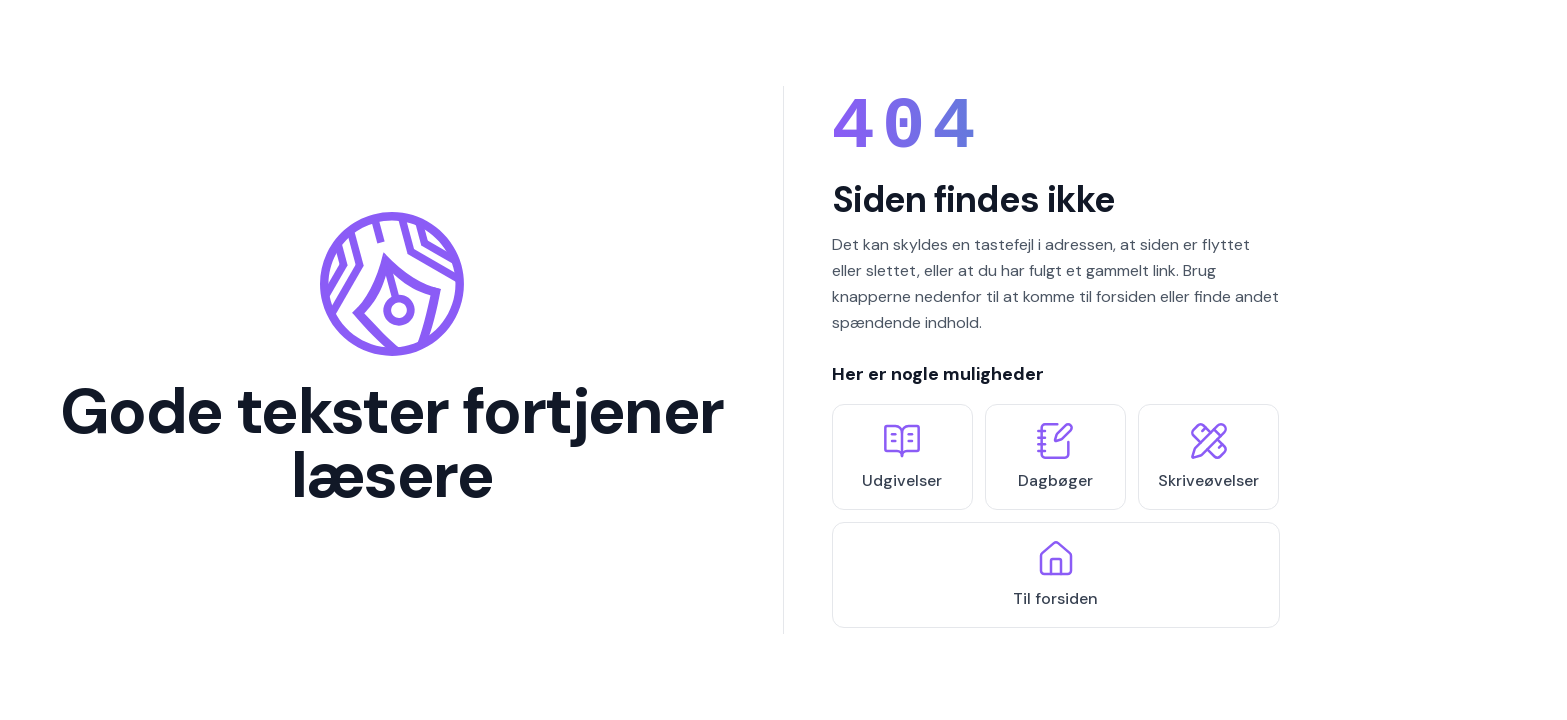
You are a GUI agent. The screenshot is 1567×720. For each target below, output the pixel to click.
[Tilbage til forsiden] (392, 360)
